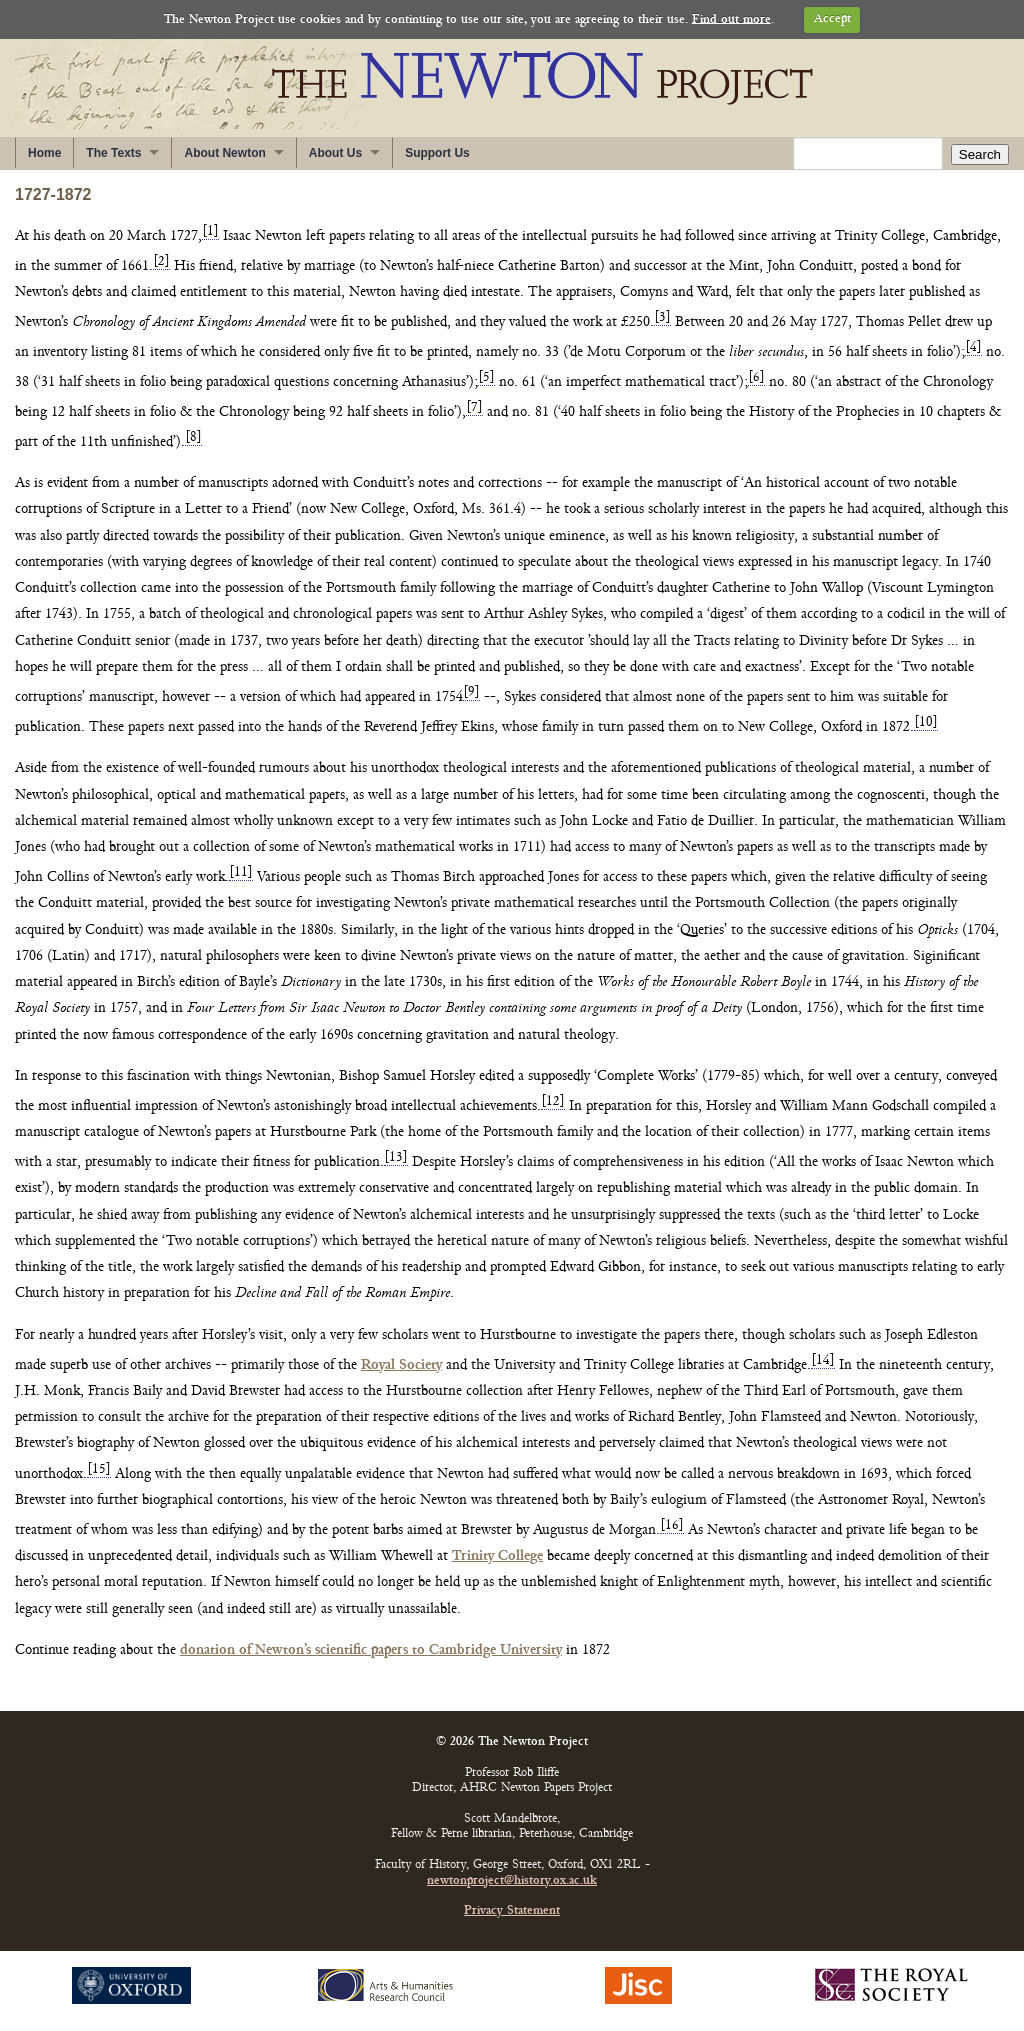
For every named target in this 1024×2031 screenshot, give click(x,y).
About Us (335, 153)
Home (44, 153)
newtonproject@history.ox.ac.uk (512, 1881)
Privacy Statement (512, 1911)
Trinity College (497, 1556)
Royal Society (401, 1365)
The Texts (113, 153)
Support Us (437, 153)
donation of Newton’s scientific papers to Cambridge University (371, 1650)
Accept (832, 19)
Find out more (731, 19)
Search (980, 154)
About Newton (224, 153)
